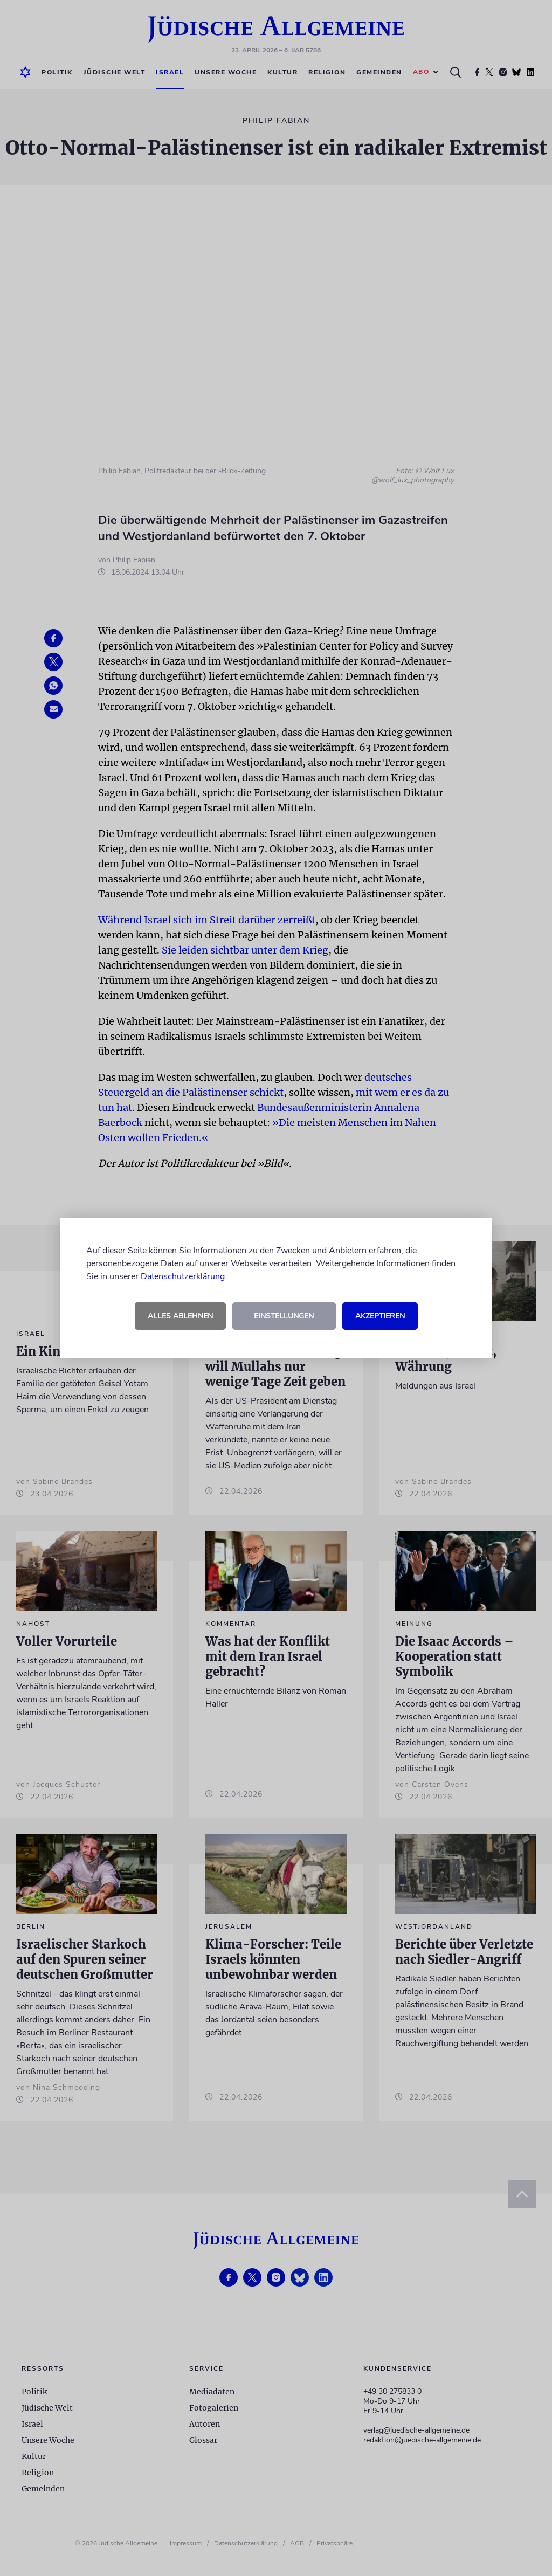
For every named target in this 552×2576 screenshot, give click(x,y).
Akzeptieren (380, 1316)
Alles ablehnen (180, 1316)
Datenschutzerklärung (183, 1276)
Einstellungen (284, 1316)
